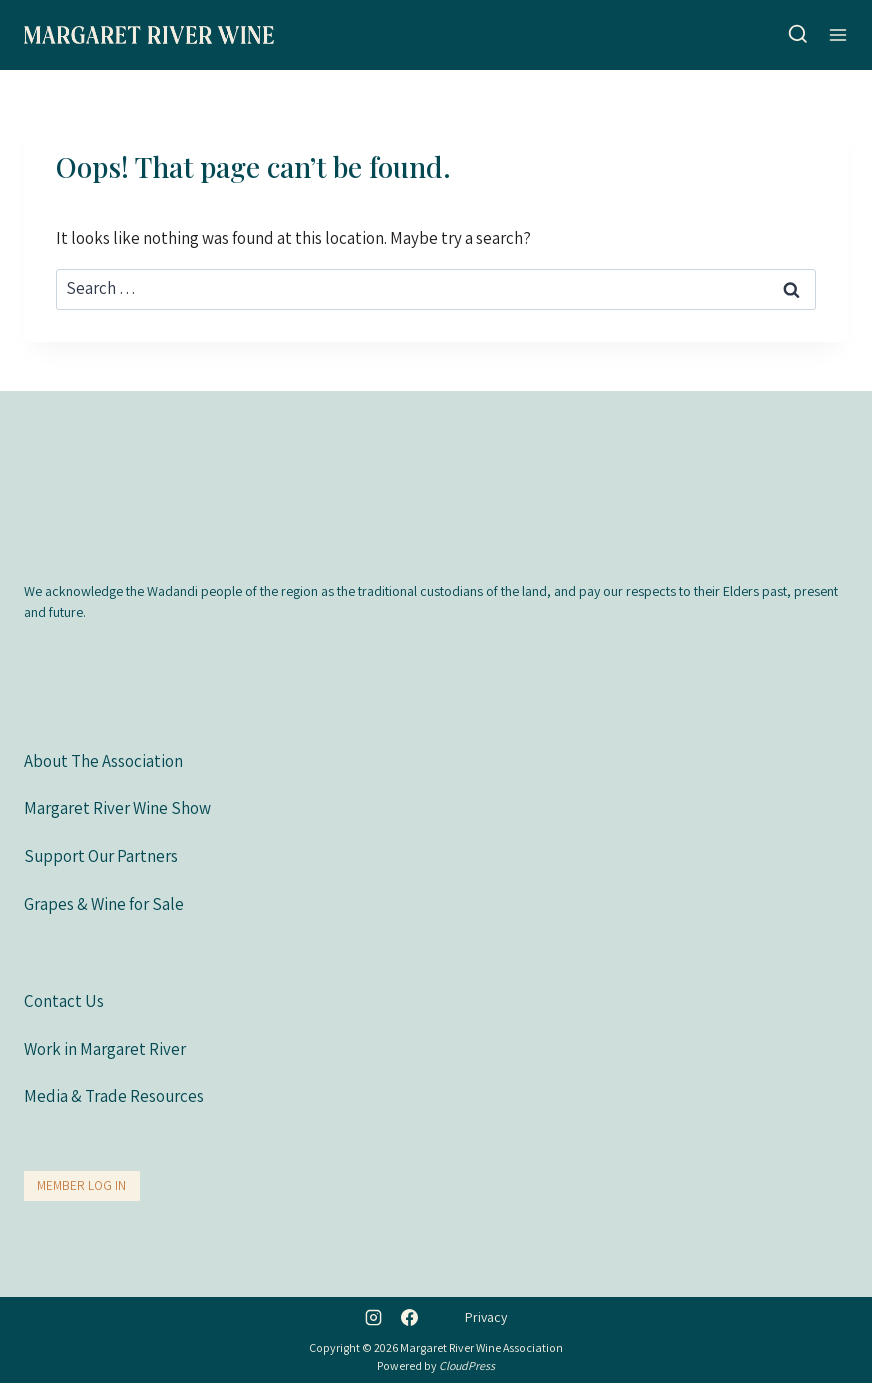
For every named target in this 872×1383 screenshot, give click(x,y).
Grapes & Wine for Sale (104, 903)
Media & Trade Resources (114, 1096)
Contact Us (64, 1001)
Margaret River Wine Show (117, 808)
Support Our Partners (101, 855)
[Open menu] (838, 34)
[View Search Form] (798, 35)
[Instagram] (374, 1317)
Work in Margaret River (105, 1048)
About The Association (103, 760)
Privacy (486, 1317)
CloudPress (467, 1365)
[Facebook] (409, 1317)
